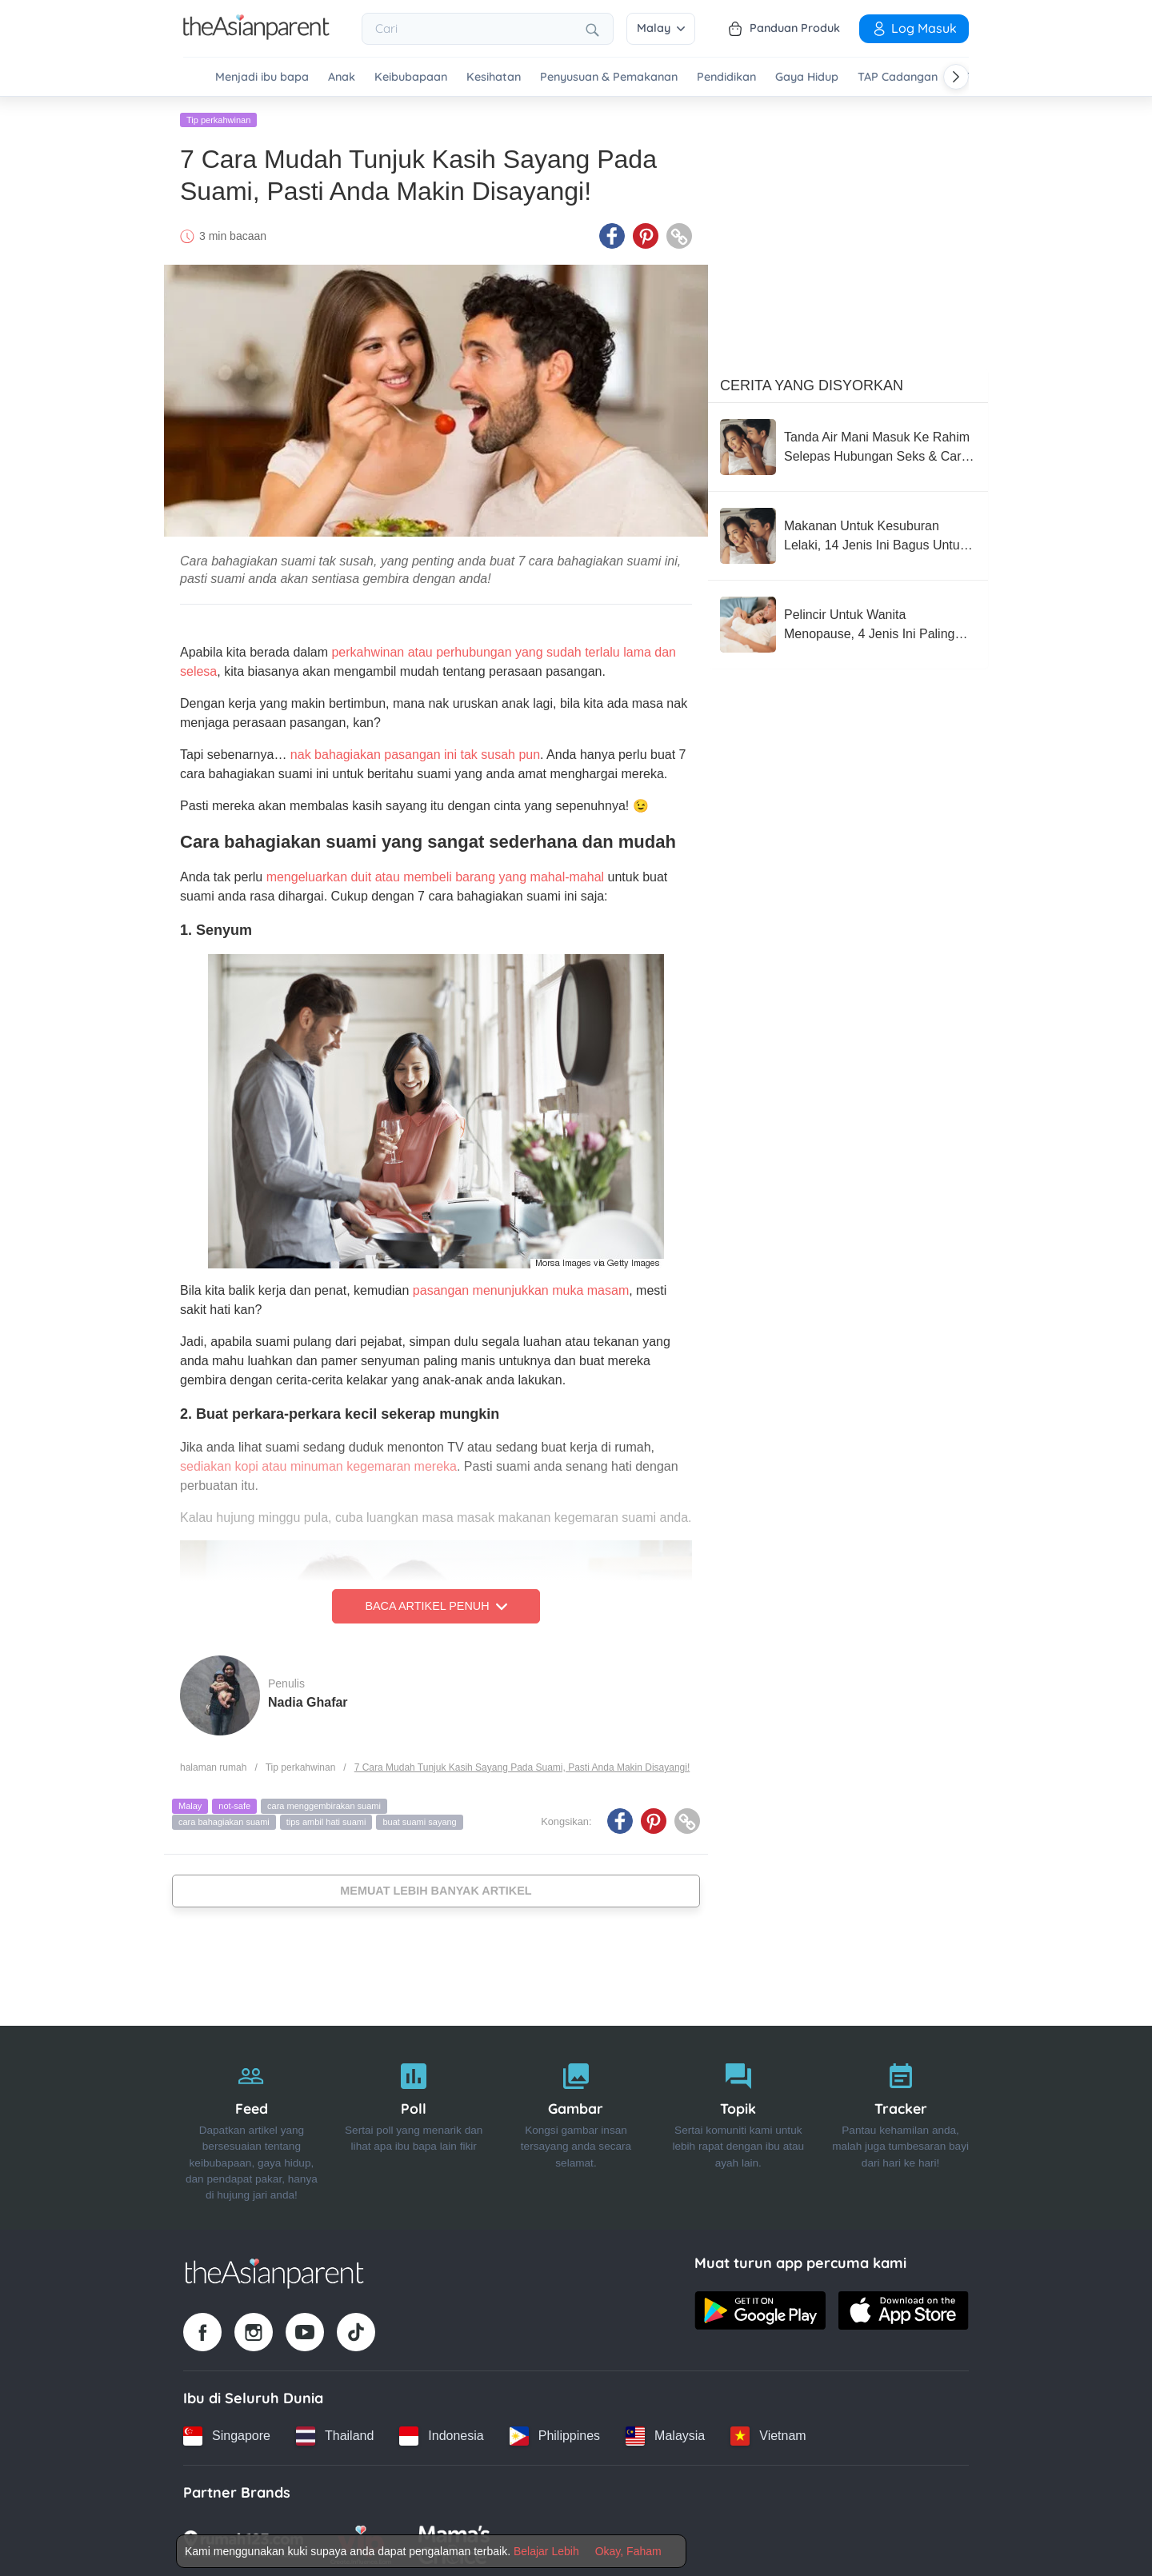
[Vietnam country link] (768, 2433)
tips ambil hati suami (326, 1819)
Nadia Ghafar (308, 1700)
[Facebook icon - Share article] (612, 234)
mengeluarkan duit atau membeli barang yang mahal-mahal (435, 874)
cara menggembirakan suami (324, 1804)
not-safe (234, 1804)
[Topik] (738, 2126)
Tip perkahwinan (218, 117)
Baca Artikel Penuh (435, 1604)
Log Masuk (914, 28)
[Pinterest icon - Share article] (645, 234)
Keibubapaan (410, 77)
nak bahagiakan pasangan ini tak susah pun (415, 753)
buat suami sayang (419, 1819)
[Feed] (251, 2126)
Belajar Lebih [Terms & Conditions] (546, 2551)
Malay (661, 28)
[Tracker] (900, 2126)
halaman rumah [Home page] (213, 1765)
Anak (341, 77)
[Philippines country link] (555, 2433)
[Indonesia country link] (441, 2433)
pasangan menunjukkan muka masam (521, 1288)
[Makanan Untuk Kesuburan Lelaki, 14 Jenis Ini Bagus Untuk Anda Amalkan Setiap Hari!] (848, 533)
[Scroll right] (956, 77)
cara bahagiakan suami (224, 1819)
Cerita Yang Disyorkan (811, 383)
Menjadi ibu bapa (262, 77)
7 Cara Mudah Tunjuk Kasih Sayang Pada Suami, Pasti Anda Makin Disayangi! (522, 1765)
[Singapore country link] (226, 2433)
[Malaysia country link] (665, 2433)
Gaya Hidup (806, 77)
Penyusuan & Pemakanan (609, 77)
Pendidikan (726, 77)
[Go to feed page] (256, 35)
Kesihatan (493, 77)
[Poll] (414, 2126)
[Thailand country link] (335, 2433)
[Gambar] (576, 2126)
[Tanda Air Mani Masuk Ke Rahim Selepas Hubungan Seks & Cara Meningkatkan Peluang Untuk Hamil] (848, 445)
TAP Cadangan (898, 77)
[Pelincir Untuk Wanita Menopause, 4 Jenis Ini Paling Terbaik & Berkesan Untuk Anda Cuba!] (848, 622)
